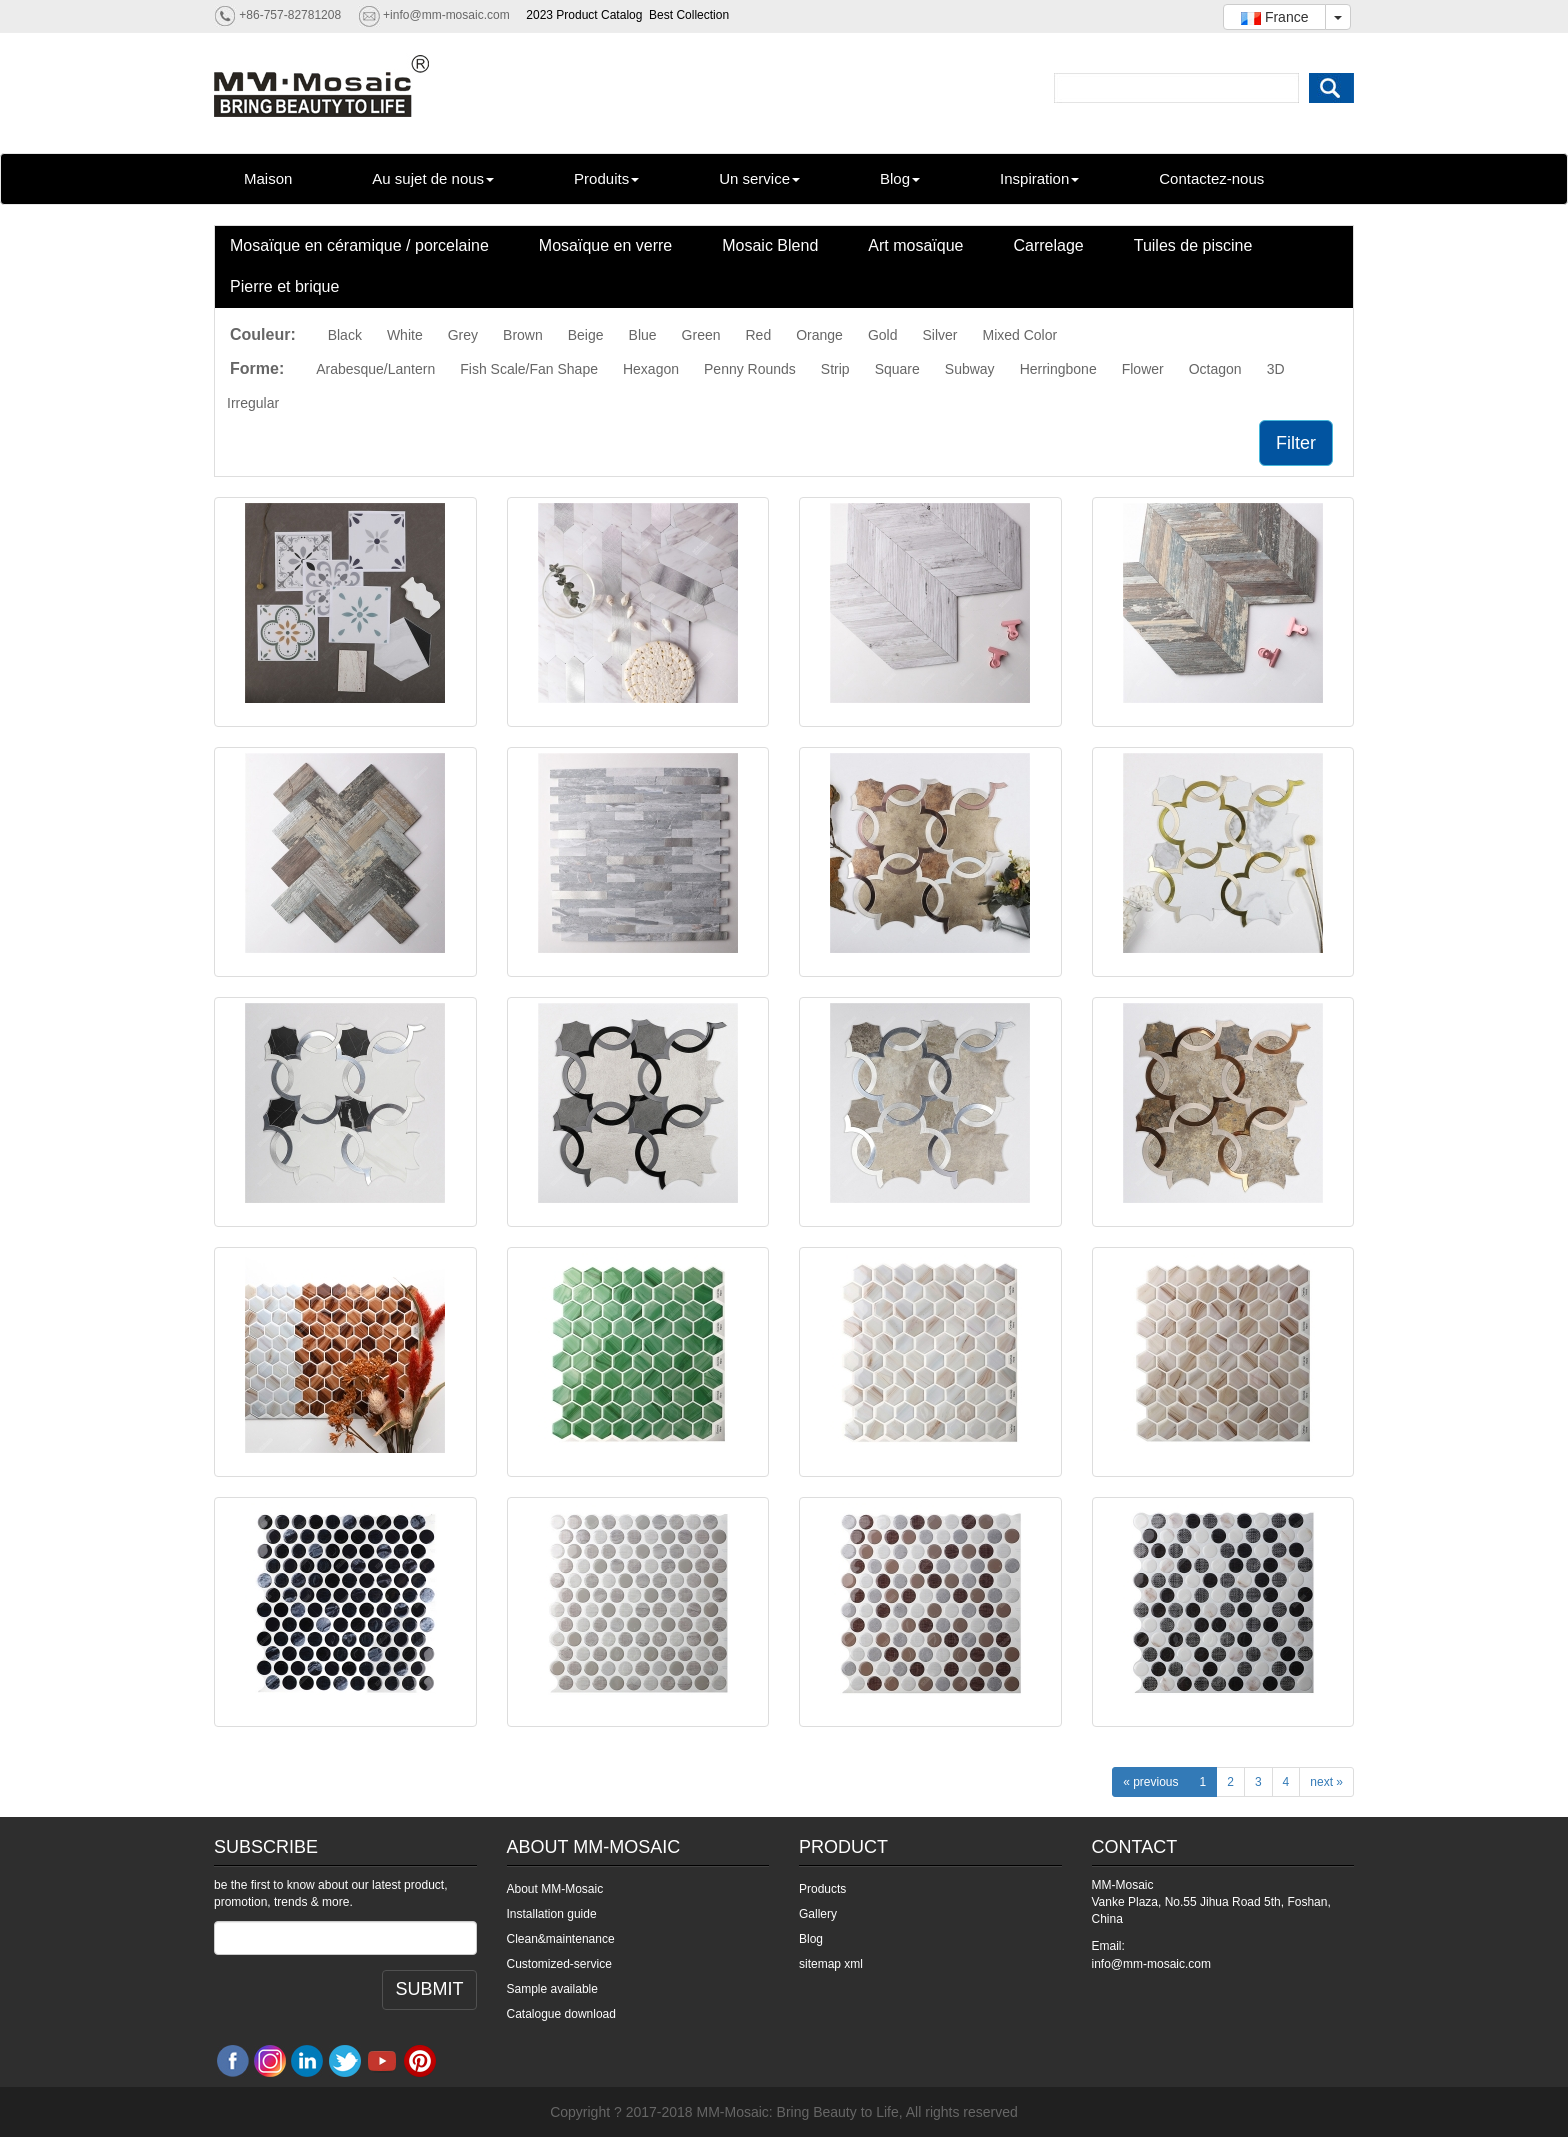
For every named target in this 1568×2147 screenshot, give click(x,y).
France (1274, 17)
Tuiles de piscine (1193, 245)
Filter (1296, 443)
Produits (606, 178)
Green (701, 335)
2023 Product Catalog (584, 15)
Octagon (1215, 369)
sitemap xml (831, 1964)
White (405, 335)
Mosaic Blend (770, 245)
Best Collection (689, 15)
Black (345, 335)
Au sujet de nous (433, 178)
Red (759, 335)
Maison (268, 178)
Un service (759, 178)
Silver (939, 335)
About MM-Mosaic (555, 1889)
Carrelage (1048, 245)
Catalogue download (561, 2014)
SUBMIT (429, 1989)
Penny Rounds (750, 369)
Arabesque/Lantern (375, 369)
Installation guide (552, 1914)
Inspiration (1039, 178)
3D (1276, 369)
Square (897, 369)
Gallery (818, 1914)
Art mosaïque (915, 245)
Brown (523, 335)
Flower (1143, 369)
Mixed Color (1019, 335)
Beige (586, 335)
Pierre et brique (284, 286)
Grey (463, 335)
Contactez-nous (1211, 178)
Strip (835, 369)
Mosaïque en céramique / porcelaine (359, 245)
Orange (819, 335)
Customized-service (559, 1964)
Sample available (552, 1989)
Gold (883, 335)
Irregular (253, 403)
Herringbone (1058, 369)
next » (1326, 1782)
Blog (900, 178)
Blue (643, 335)
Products (822, 1889)
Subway (970, 369)
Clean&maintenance (561, 1939)
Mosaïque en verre (605, 245)
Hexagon (651, 369)
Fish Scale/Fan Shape (529, 369)
